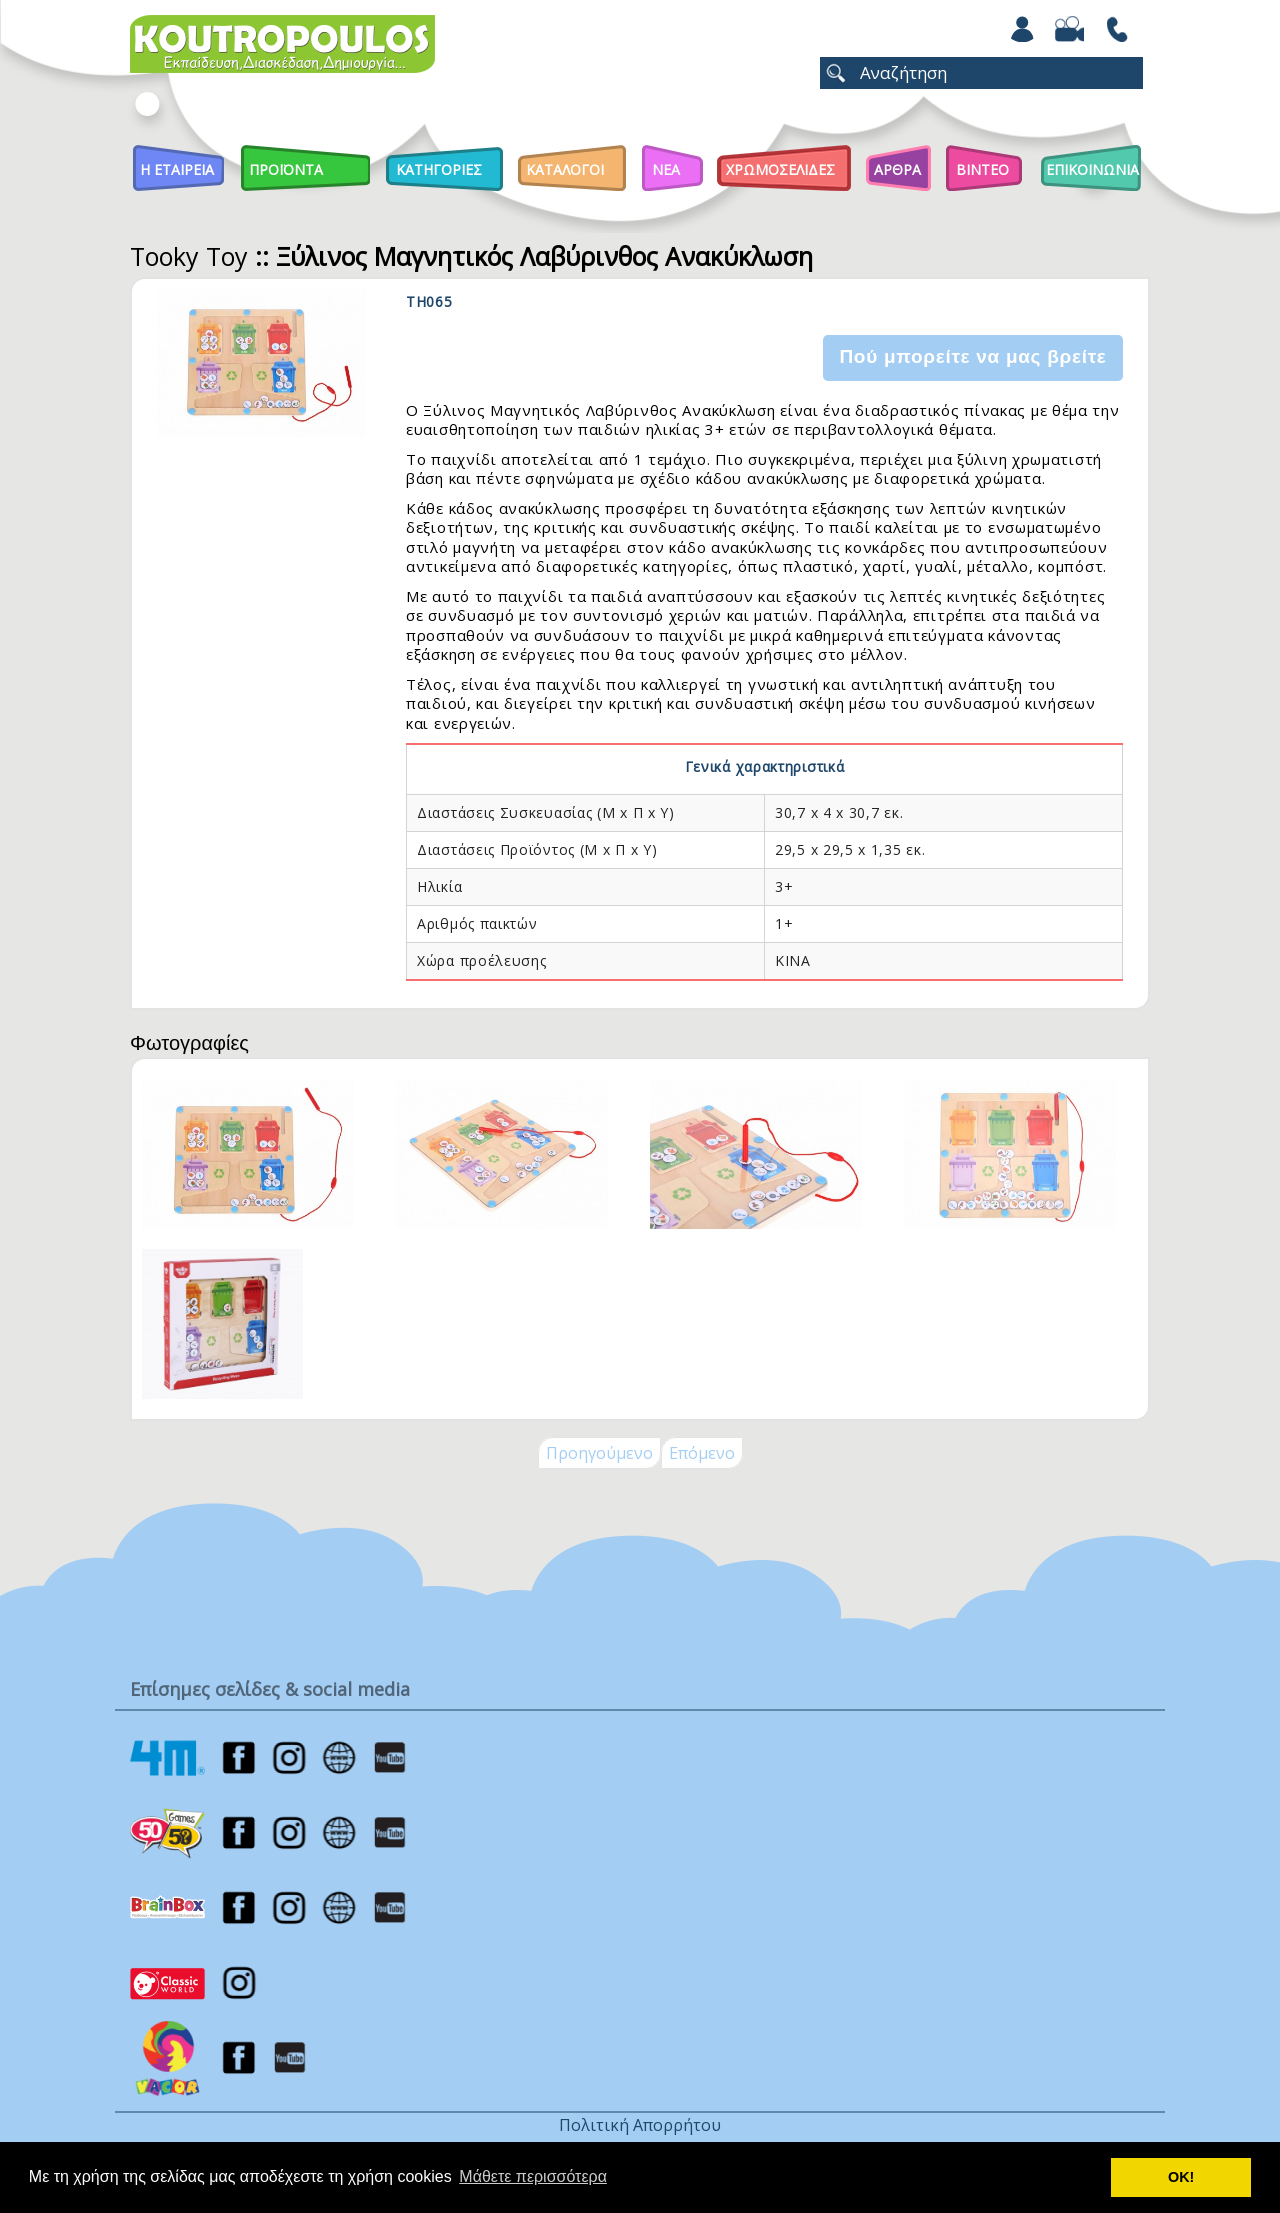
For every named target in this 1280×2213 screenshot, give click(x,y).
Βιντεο (982, 169)
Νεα (666, 169)
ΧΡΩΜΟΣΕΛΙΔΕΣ (780, 169)
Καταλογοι (565, 169)
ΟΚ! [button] (1181, 2177)
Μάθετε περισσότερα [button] (533, 2176)
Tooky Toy (189, 256)
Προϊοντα (286, 169)
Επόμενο (702, 1453)
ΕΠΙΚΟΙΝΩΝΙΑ (1092, 169)
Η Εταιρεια (177, 169)
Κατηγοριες (439, 169)
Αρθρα (897, 169)
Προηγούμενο (599, 1453)
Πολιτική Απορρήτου (640, 2125)
